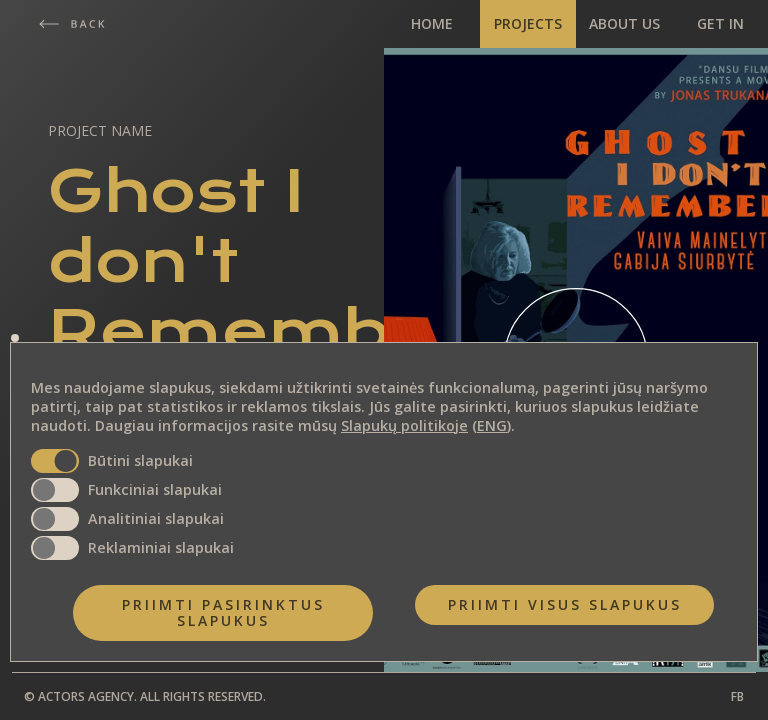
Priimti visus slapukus (565, 604)
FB (737, 696)
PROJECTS (528, 23)
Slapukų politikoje (404, 425)
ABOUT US (624, 23)
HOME (432, 23)
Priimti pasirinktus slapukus (223, 612)
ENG (492, 425)
